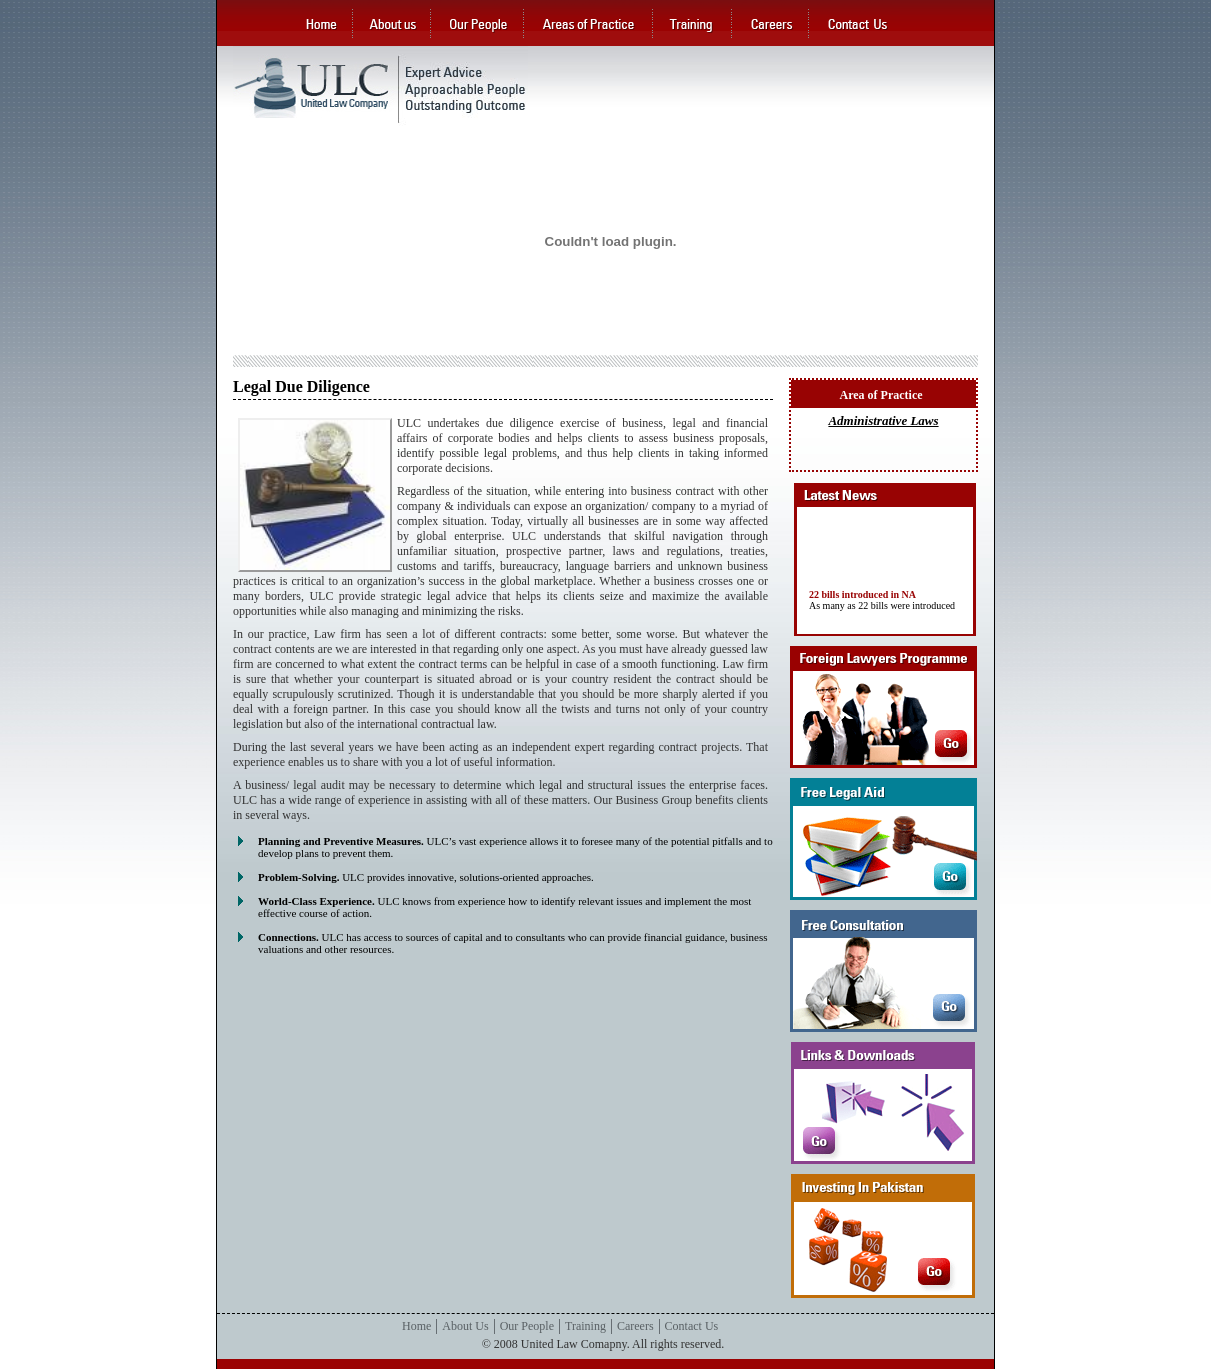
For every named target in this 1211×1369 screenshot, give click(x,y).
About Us (465, 1326)
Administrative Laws (883, 420)
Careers (635, 1326)
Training (585, 1326)
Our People (527, 1326)
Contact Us (692, 1326)
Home (416, 1326)
